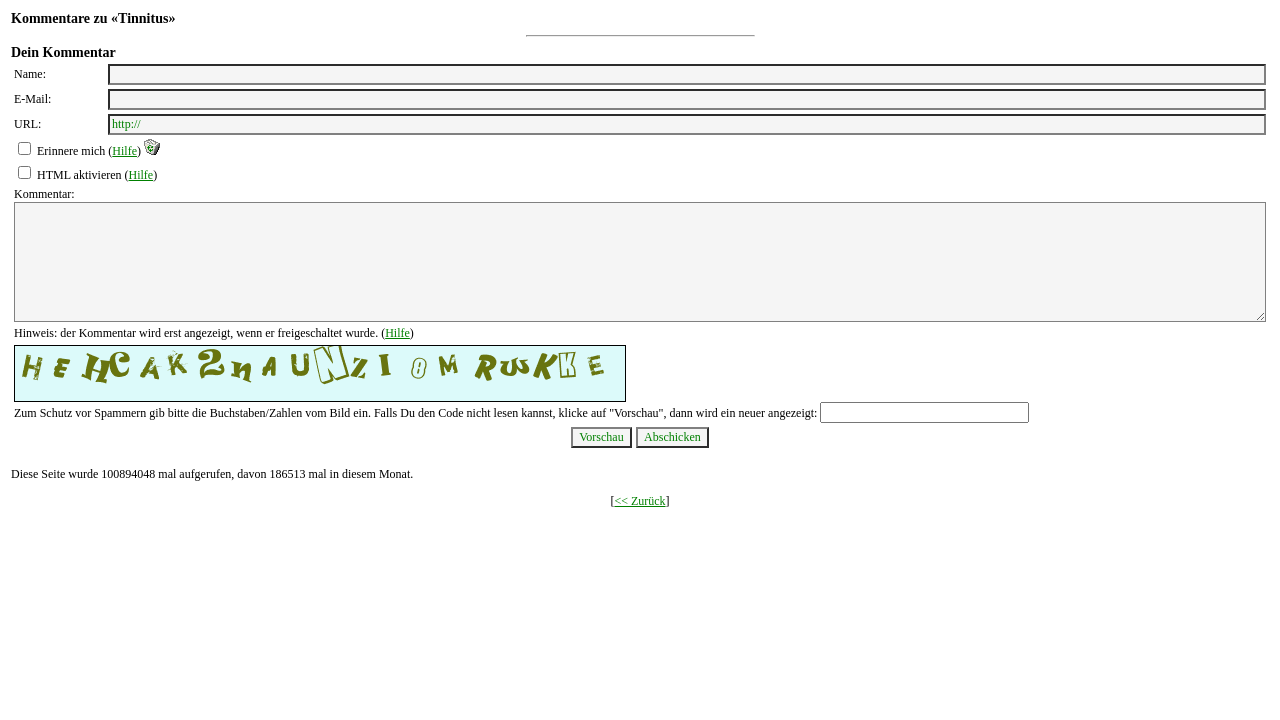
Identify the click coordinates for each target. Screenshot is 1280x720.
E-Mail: (32, 99)
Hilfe (124, 151)
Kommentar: (44, 194)
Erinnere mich (71, 151)
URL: (27, 124)
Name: (30, 74)
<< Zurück (639, 501)
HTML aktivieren (79, 175)
